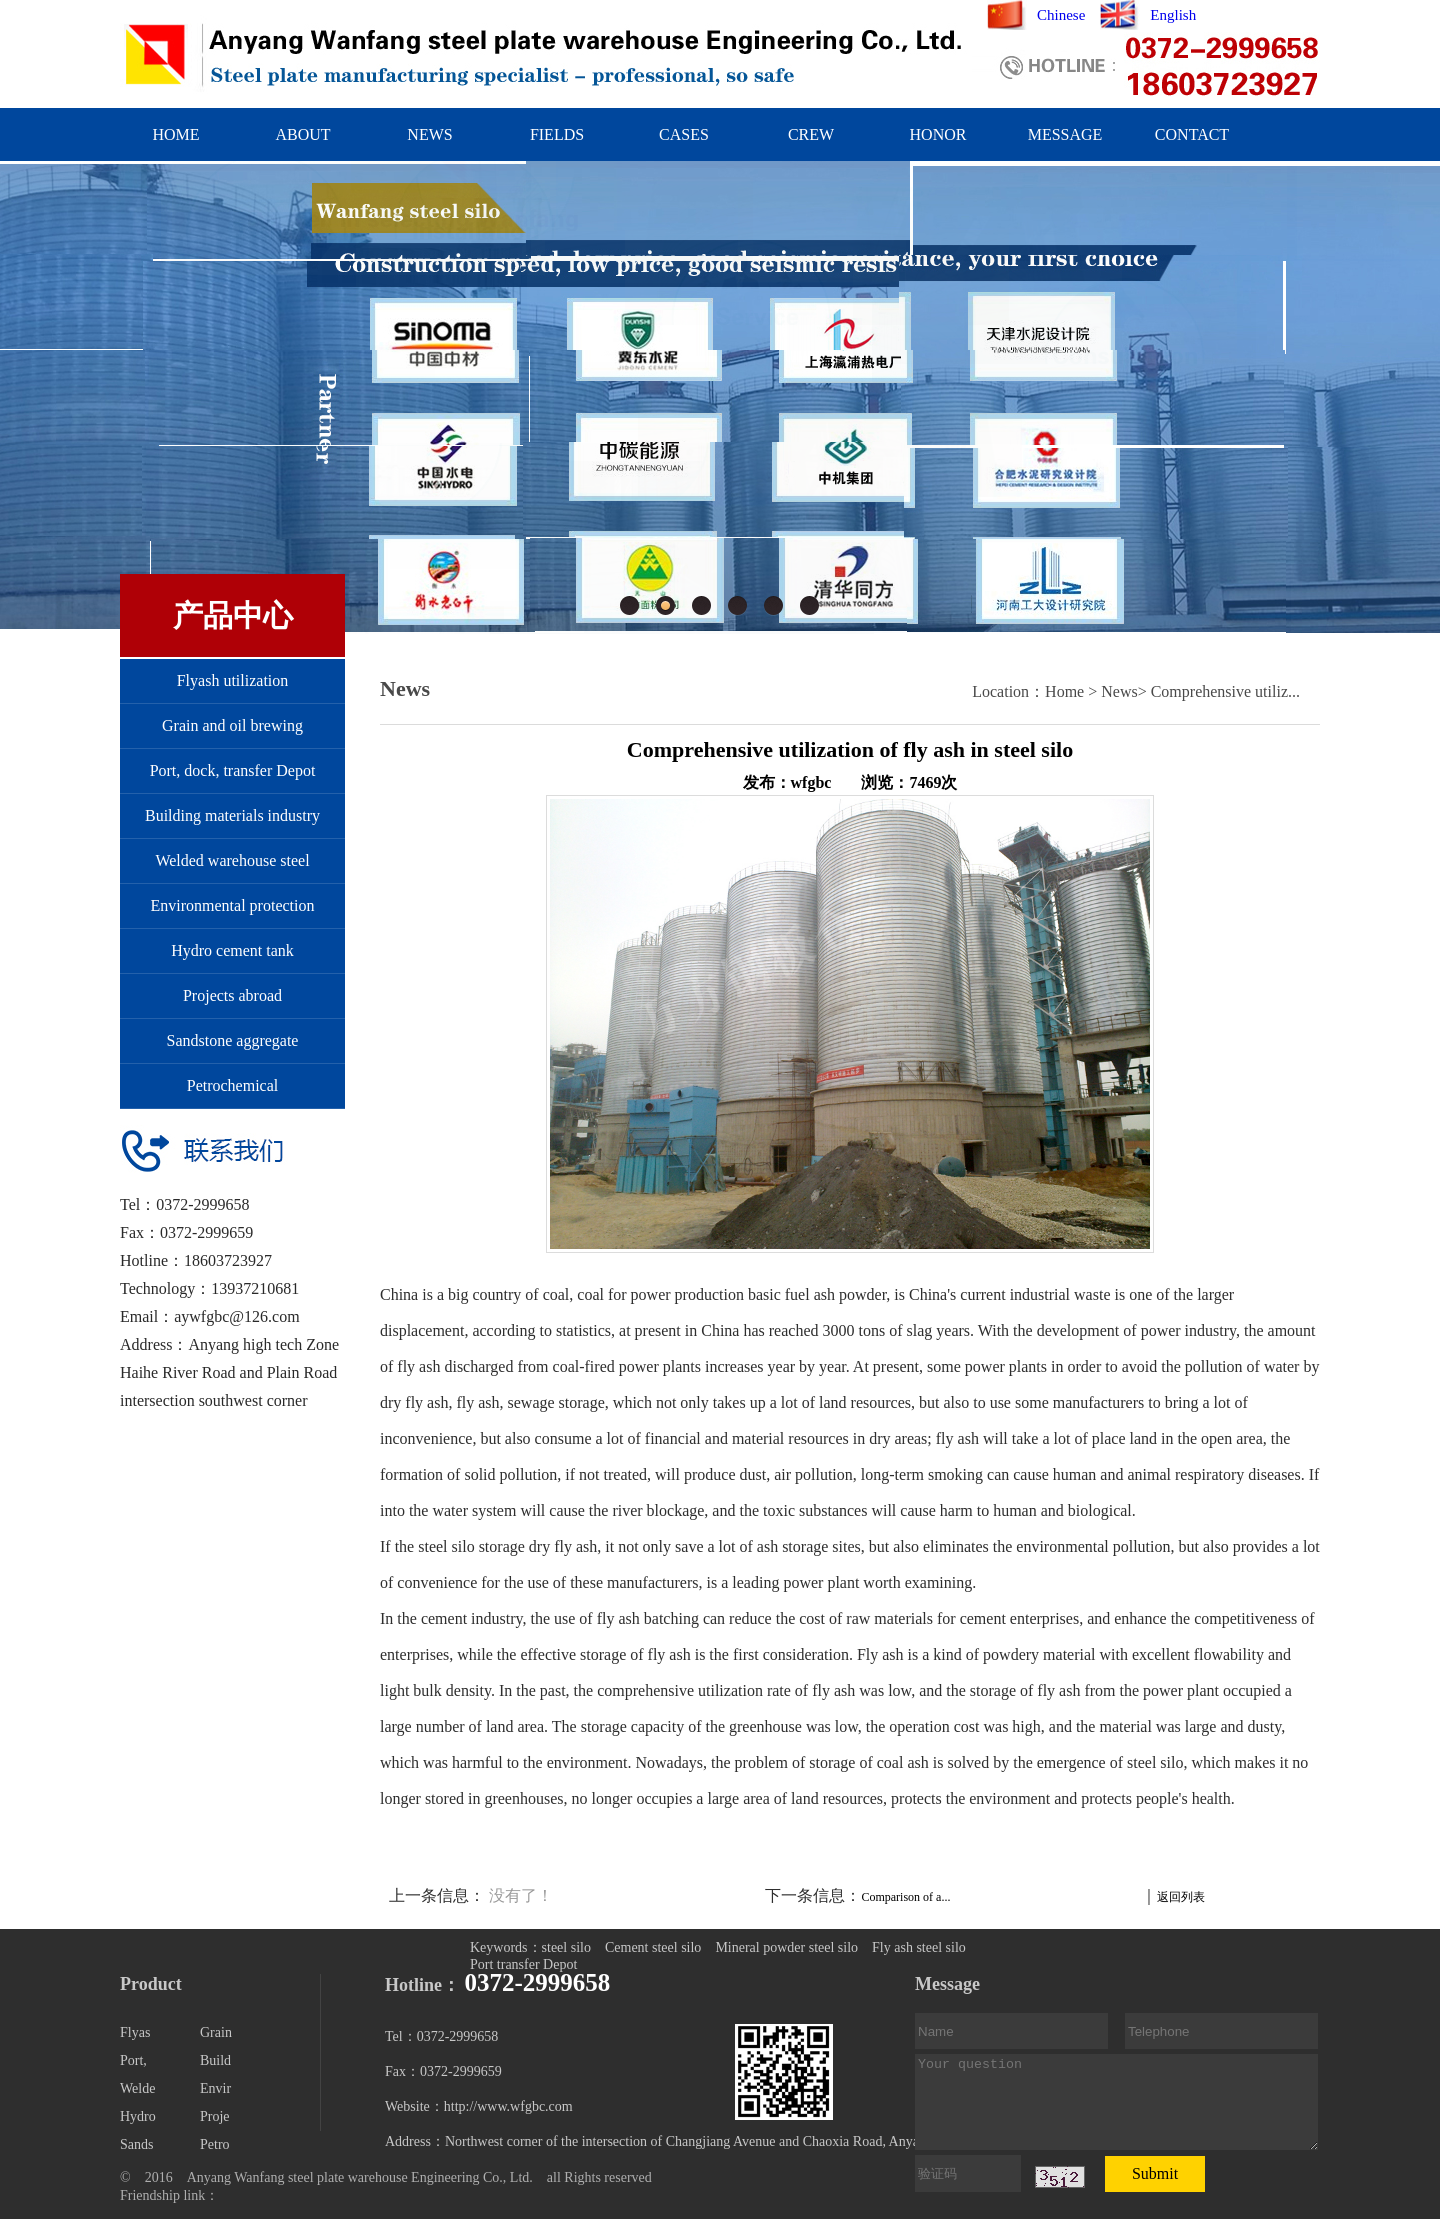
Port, (133, 2060)
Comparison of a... (905, 1897)
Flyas (135, 2032)
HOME (175, 134)
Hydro (138, 2116)
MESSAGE (1065, 134)
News (1119, 691)
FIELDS (557, 134)
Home (1064, 691)
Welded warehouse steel (232, 860)
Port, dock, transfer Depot (233, 770)
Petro (215, 2144)
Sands (136, 2144)
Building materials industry (232, 815)
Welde (137, 2088)
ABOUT (302, 134)
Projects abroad (232, 995)
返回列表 (1181, 1897)
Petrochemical (233, 1085)
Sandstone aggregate (233, 1040)
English (1173, 15)
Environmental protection (233, 905)
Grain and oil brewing (232, 725)
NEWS (429, 134)
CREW (811, 134)
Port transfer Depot (523, 1964)
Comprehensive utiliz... (1225, 691)
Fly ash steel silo (919, 1947)
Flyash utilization (233, 680)
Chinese (1061, 15)
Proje (215, 2116)
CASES (684, 134)
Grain (216, 2032)
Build (215, 2060)
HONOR (938, 134)
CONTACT (1192, 134)
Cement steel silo (653, 1947)
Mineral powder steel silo (786, 1947)
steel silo (566, 1947)
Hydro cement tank (232, 950)
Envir (215, 2088)
